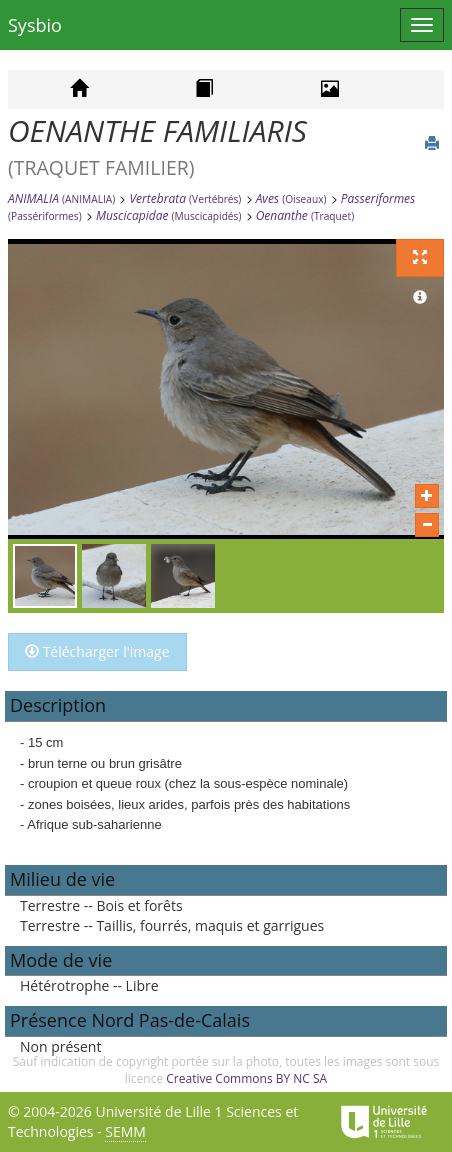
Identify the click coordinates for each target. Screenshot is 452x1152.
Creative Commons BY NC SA (246, 1078)
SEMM (125, 1131)
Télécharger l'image (97, 651)
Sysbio (35, 25)
